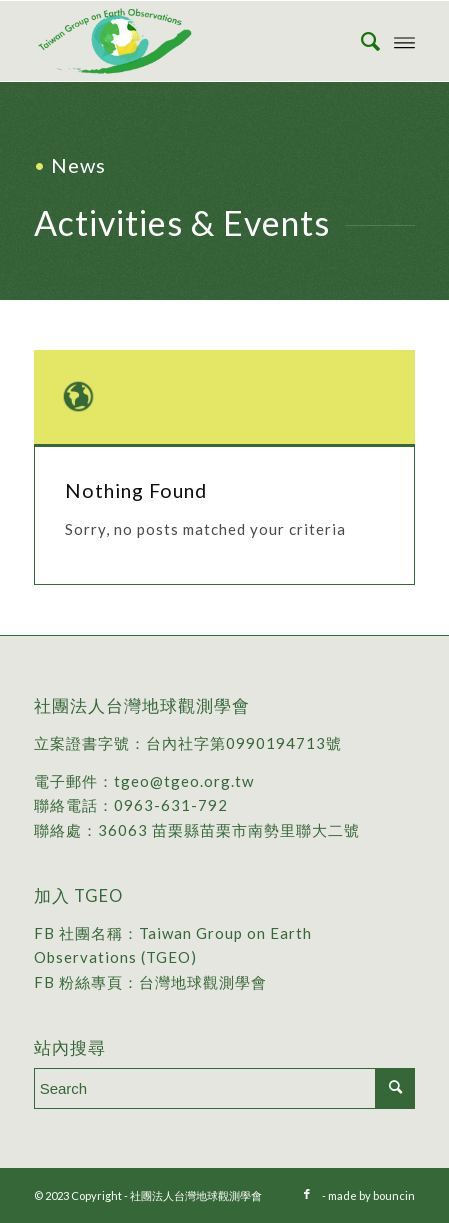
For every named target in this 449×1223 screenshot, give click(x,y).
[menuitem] (360, 41)
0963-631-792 (171, 805)
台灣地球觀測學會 (203, 982)
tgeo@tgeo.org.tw (184, 781)
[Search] (360, 41)
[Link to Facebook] (307, 1194)
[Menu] (404, 41)
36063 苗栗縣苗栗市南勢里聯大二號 (229, 830)
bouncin (394, 1195)
